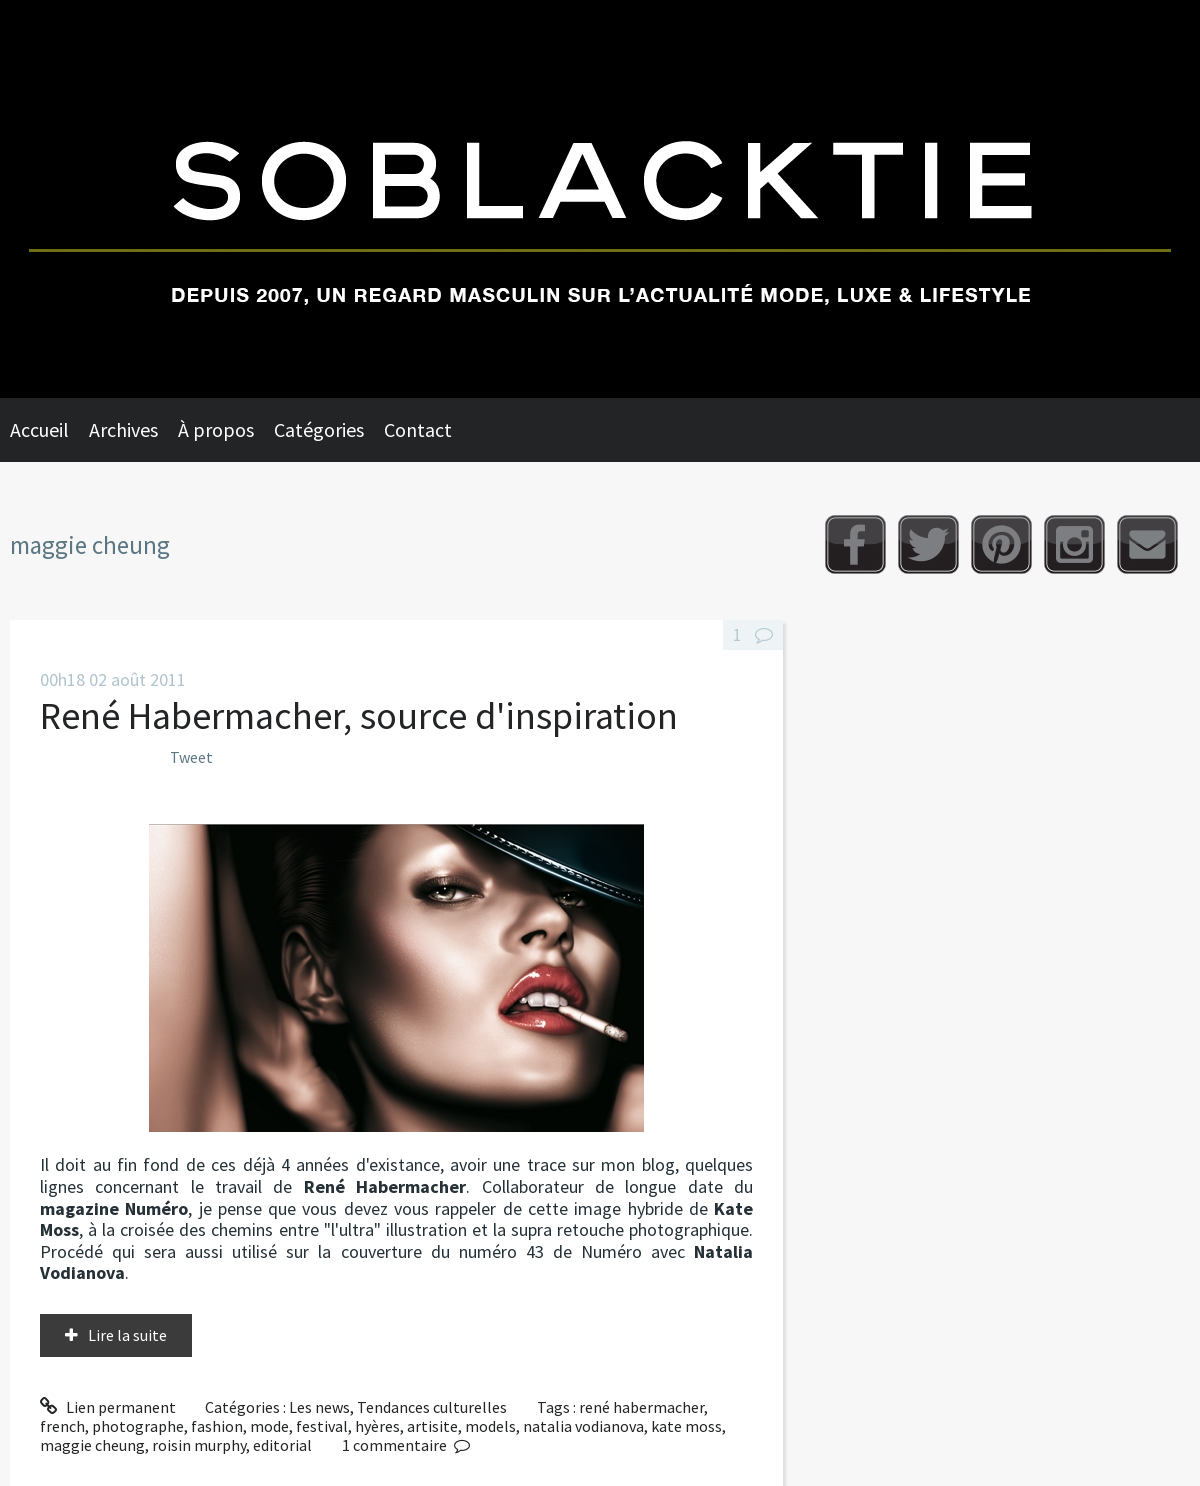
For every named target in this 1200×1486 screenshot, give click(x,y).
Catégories (319, 429)
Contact (418, 429)
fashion (217, 1426)
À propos (216, 429)
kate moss (686, 1426)
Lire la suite (127, 1335)
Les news (319, 1407)
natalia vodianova (583, 1426)
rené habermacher (641, 1407)
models (490, 1426)
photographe (138, 1426)
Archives (123, 429)
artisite (432, 1426)
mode (269, 1426)
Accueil (39, 429)
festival (322, 1426)
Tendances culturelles (432, 1407)
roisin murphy (199, 1445)
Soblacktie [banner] (600, 199)
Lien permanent (108, 1407)
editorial (282, 1445)
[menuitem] (49, 430)
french (62, 1426)
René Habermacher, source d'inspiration (359, 715)
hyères (377, 1426)
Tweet (191, 757)
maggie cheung (92, 1445)
